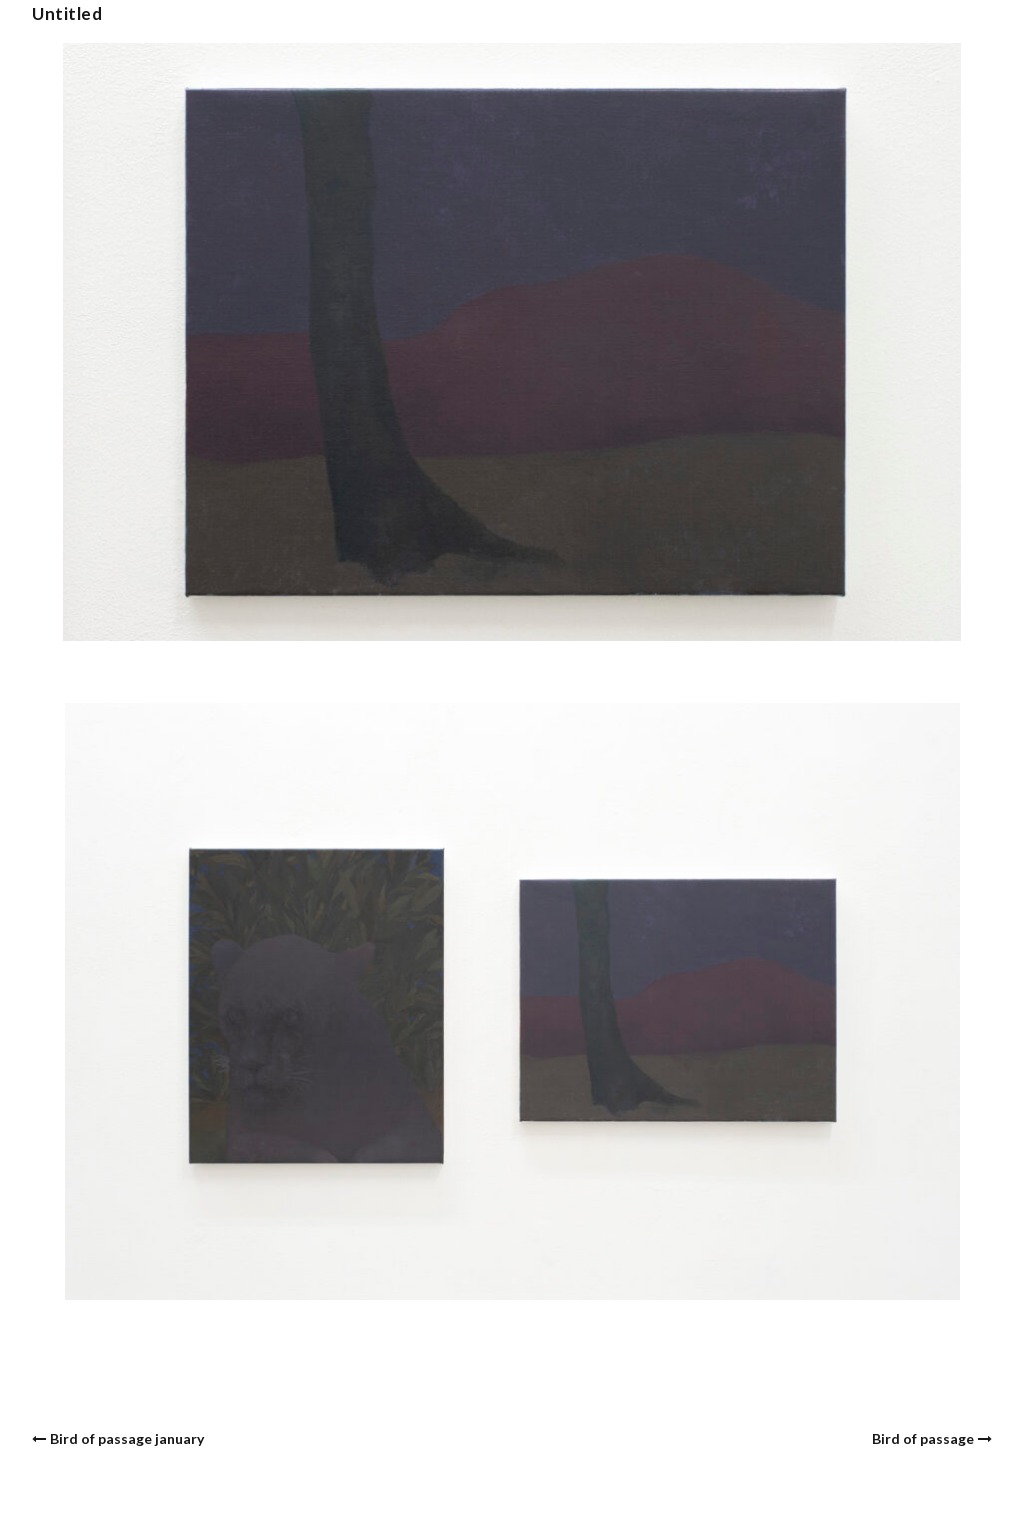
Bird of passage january (127, 1438)
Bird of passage (923, 1438)
